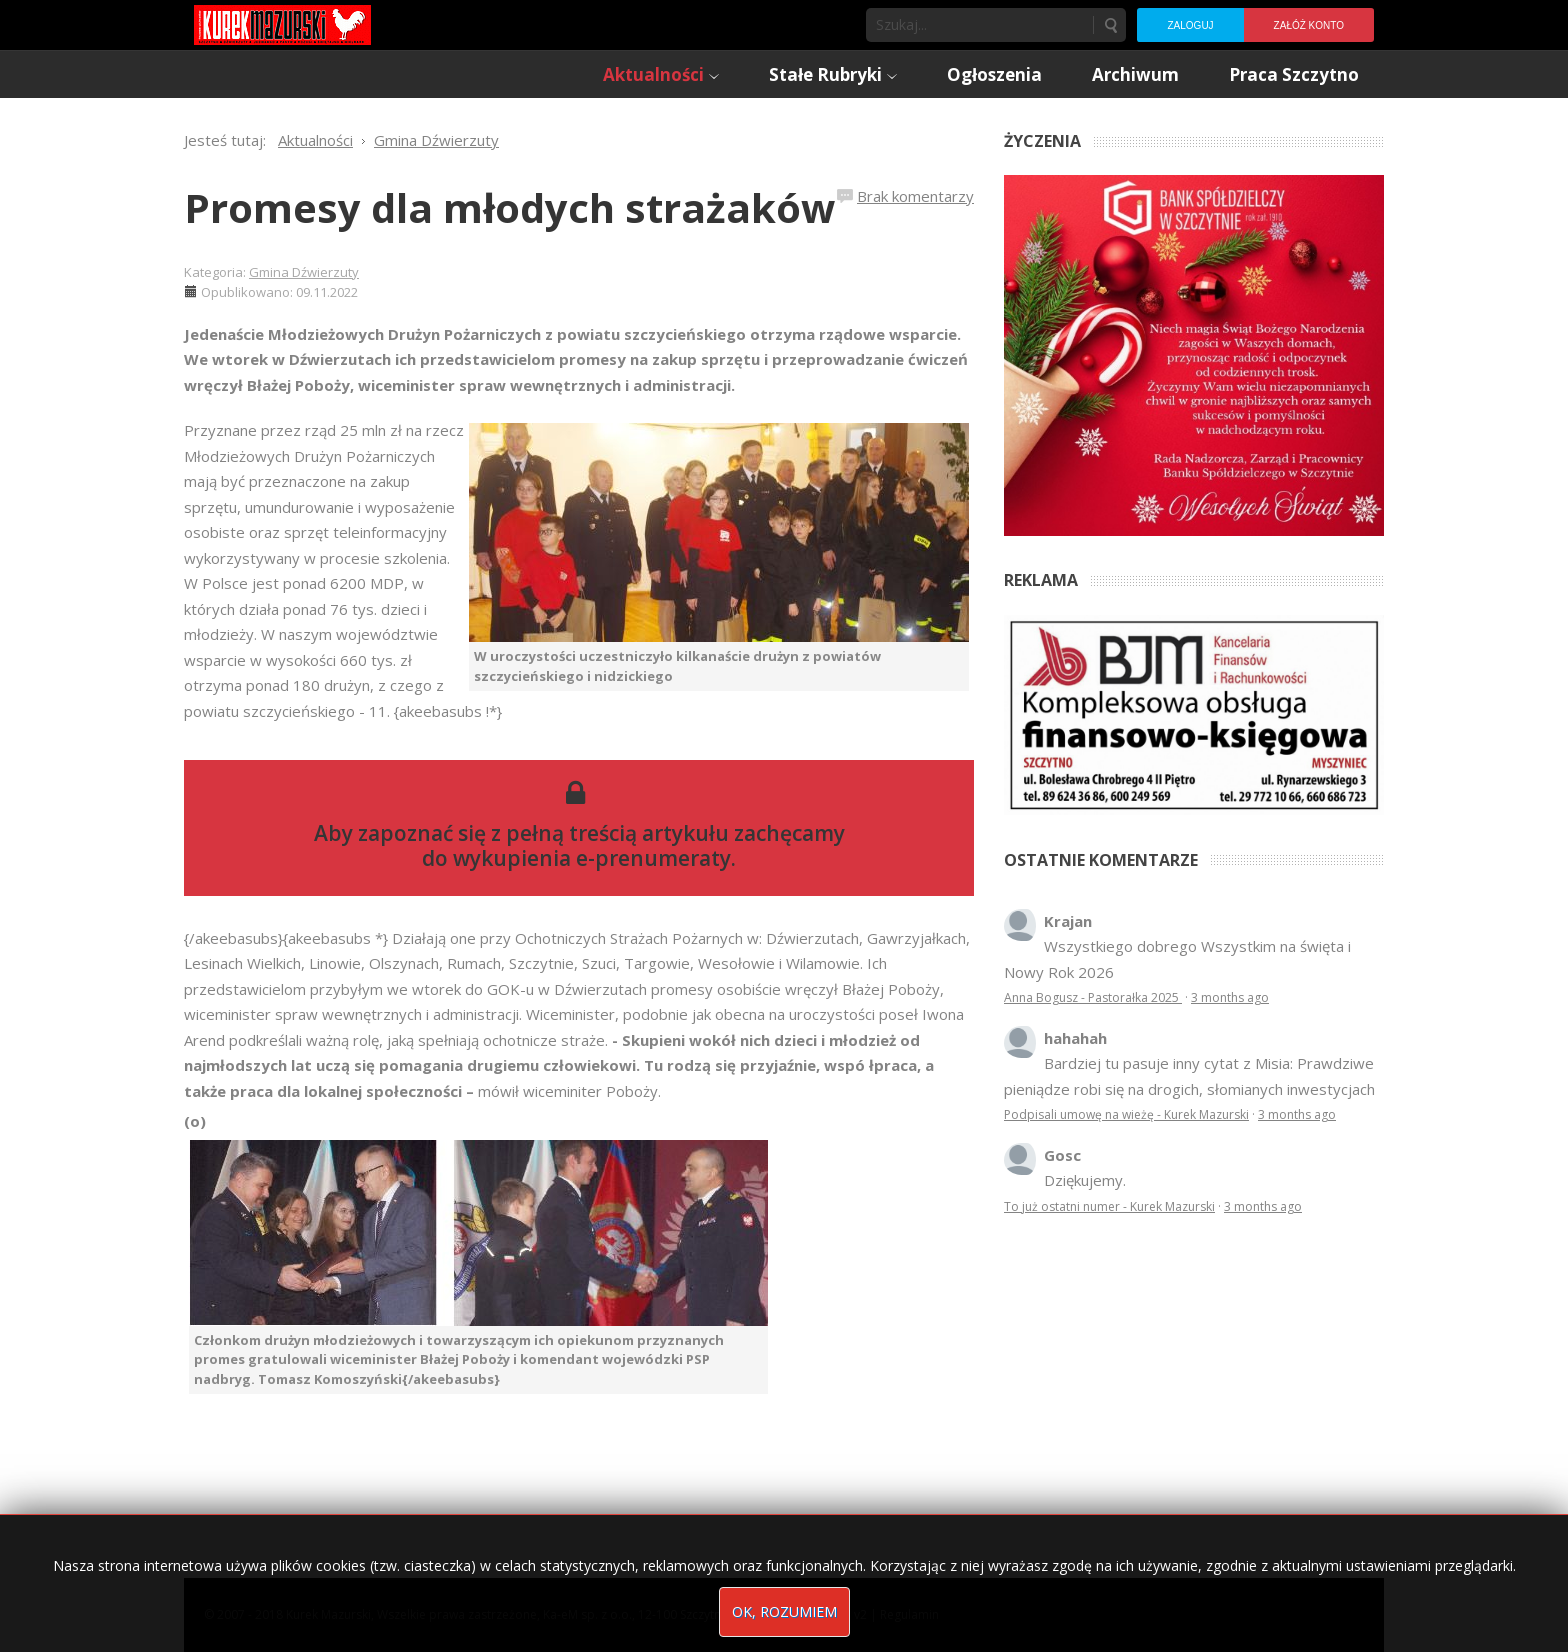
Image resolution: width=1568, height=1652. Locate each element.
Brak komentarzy (915, 196)
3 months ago (1230, 997)
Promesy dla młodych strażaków (509, 207)
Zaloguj (1190, 25)
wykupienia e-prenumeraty (592, 858)
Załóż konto (1309, 25)
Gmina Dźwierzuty (304, 272)
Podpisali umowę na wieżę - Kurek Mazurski (1126, 1114)
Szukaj (1110, 25)
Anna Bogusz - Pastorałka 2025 (1093, 997)
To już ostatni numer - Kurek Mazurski (1109, 1206)
